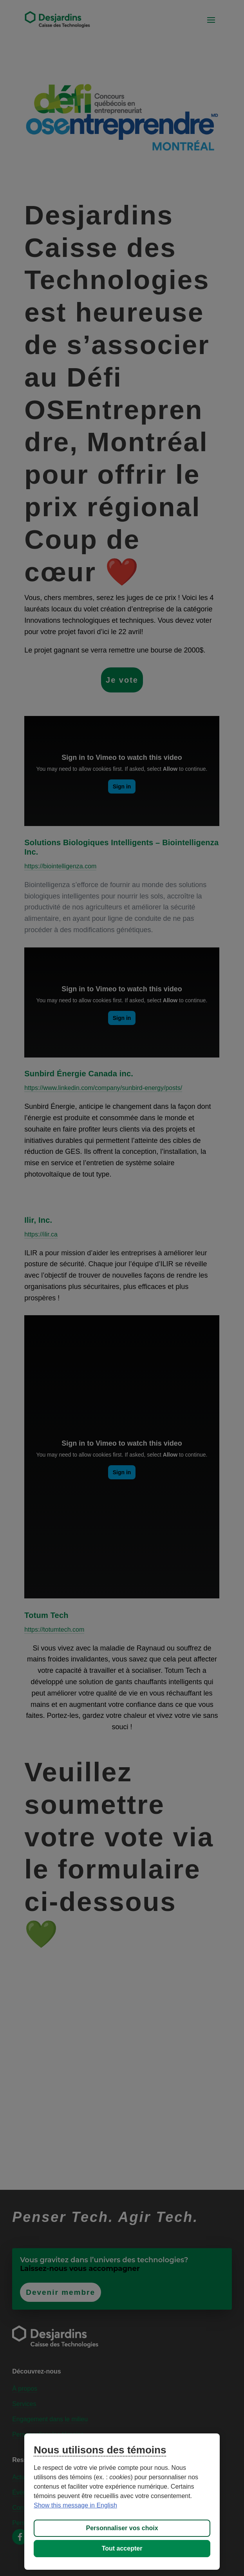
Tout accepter (122, 2548)
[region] (121, 2501)
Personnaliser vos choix (122, 2528)
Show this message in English (75, 2505)
